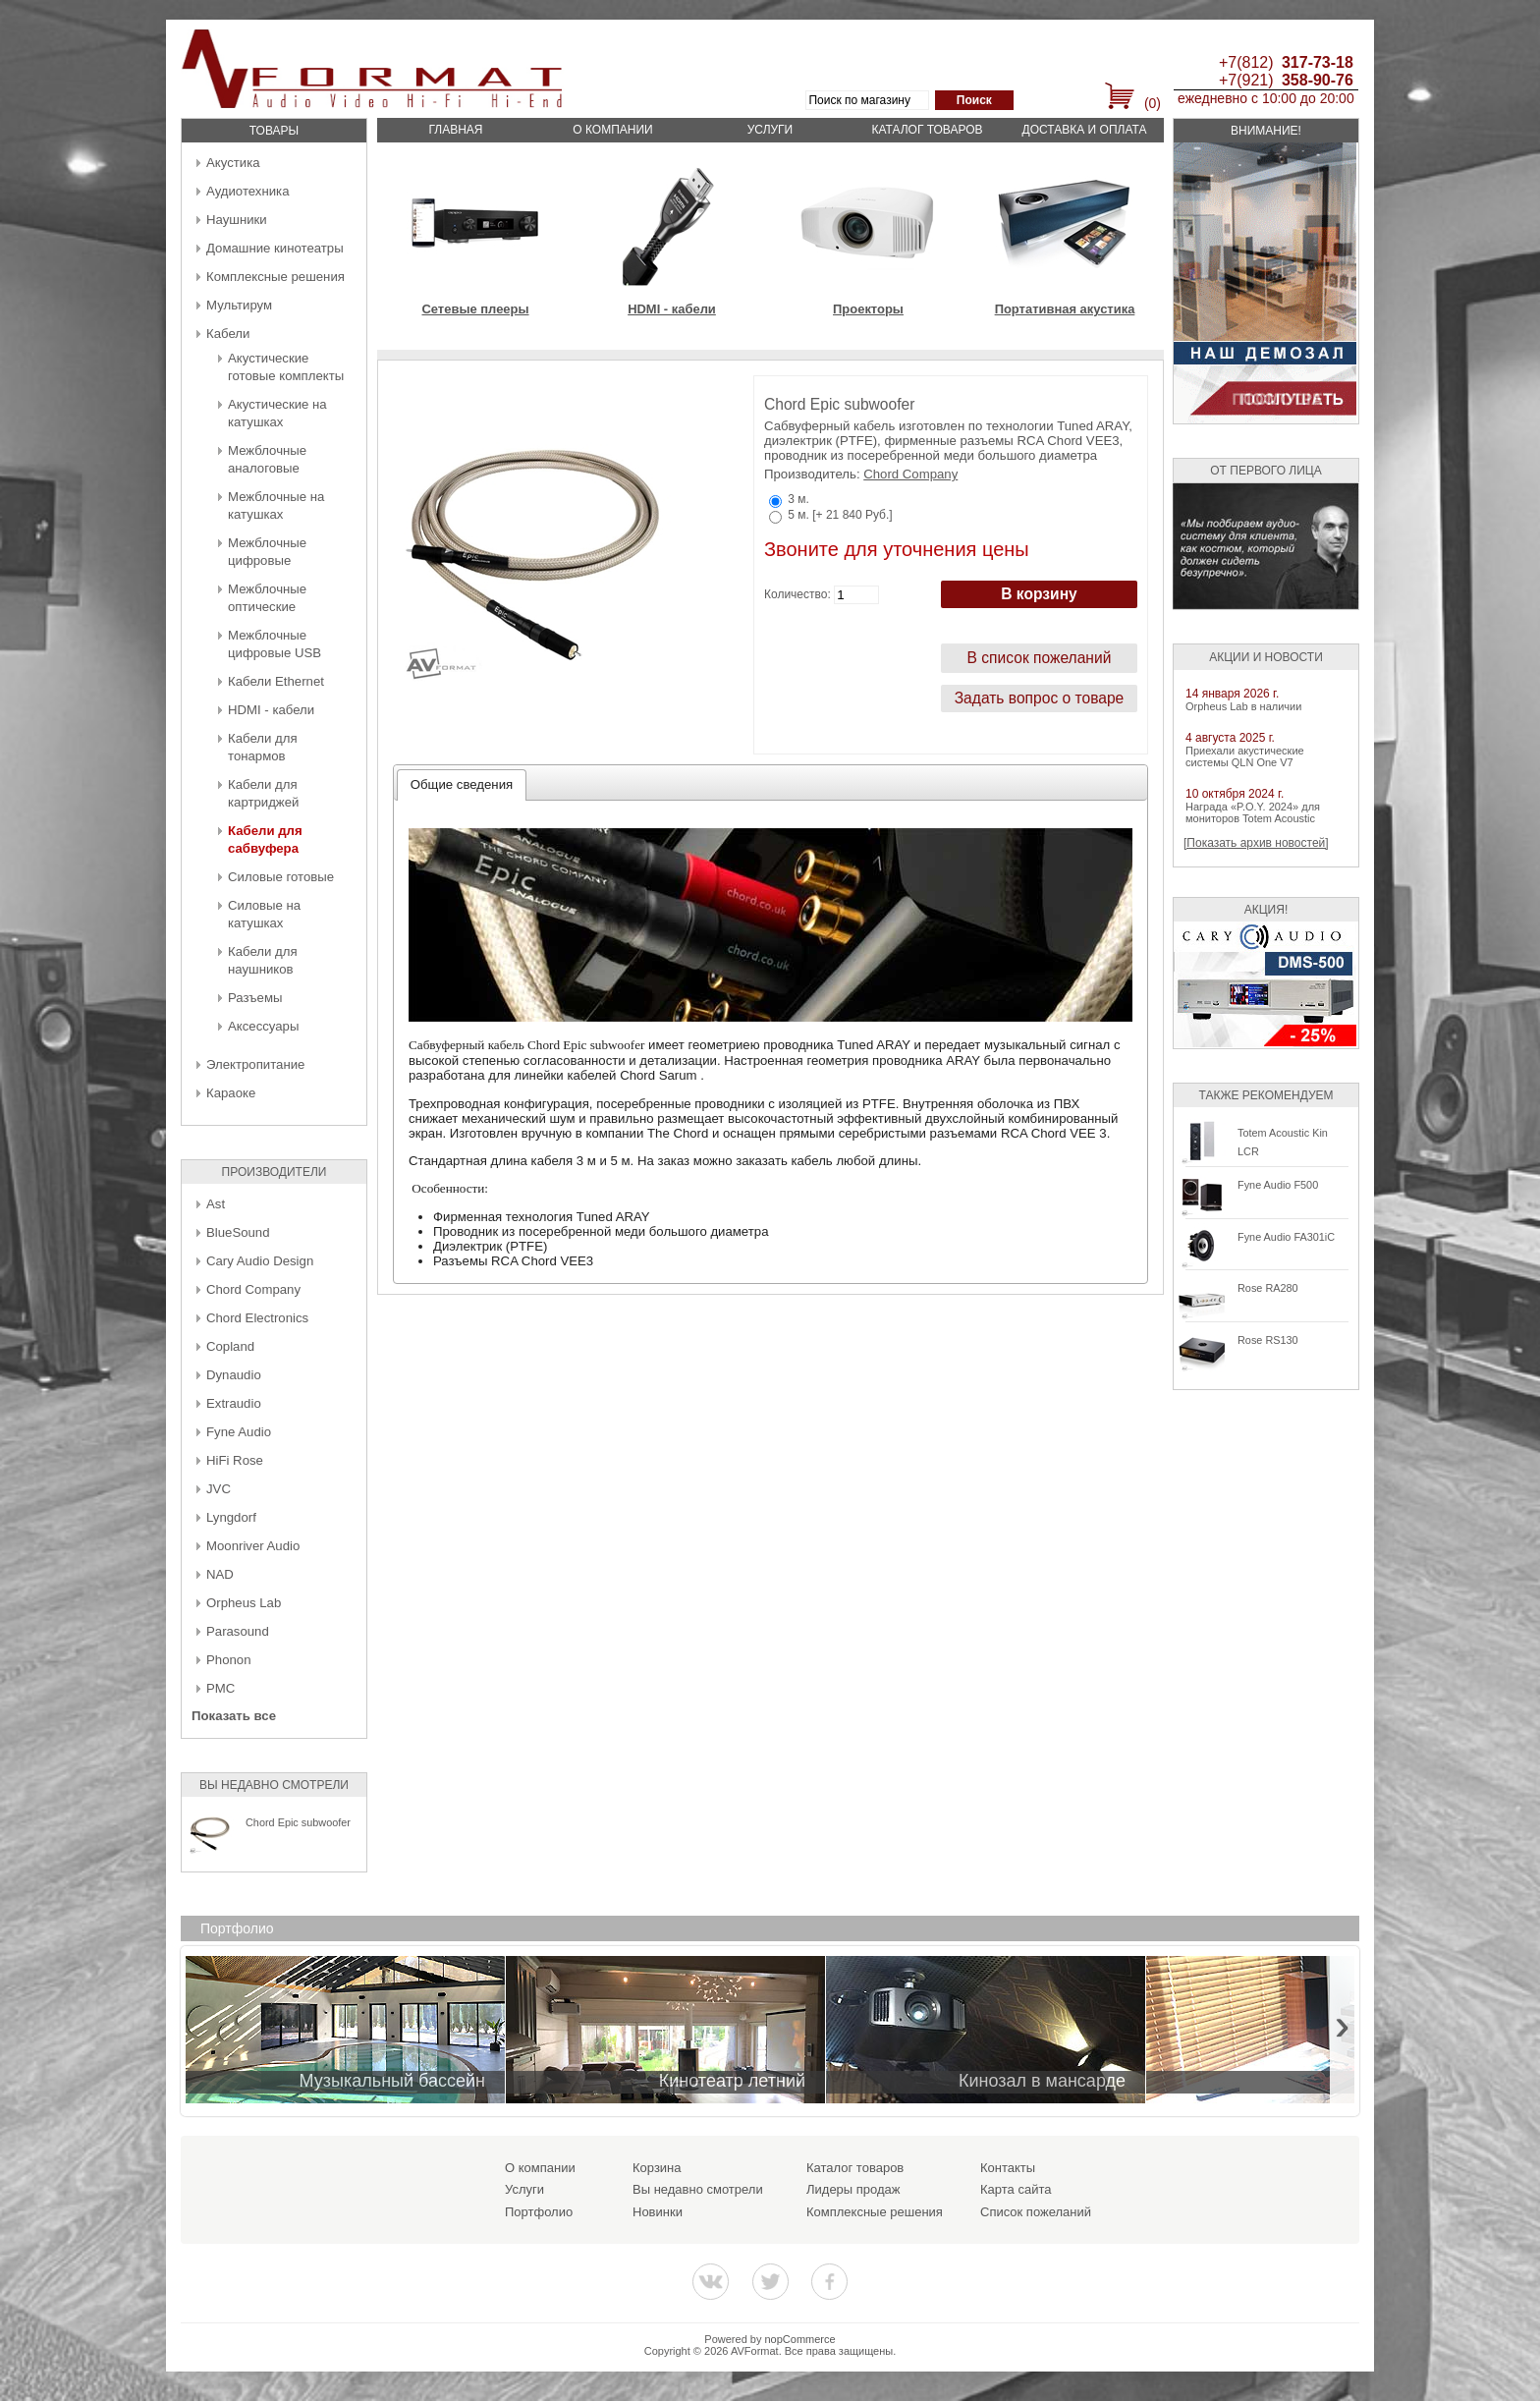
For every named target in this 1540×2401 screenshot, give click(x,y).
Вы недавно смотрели (697, 2189)
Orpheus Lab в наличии (1243, 706)
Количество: (797, 594)
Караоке (230, 1093)
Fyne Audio (238, 1431)
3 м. (798, 499)
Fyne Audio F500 (1278, 1185)
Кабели (227, 333)
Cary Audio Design (259, 1261)
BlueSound (238, 1232)
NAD (220, 1574)
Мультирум (239, 305)
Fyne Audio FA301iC (1286, 1237)
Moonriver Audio (253, 1545)
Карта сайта (1015, 2189)
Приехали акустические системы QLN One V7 (1244, 756)
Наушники (236, 219)
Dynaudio (233, 1375)
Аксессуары (263, 1026)
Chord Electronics (257, 1318)
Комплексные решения (275, 276)
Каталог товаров (926, 130)
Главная (455, 130)
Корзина (657, 2167)
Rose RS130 (1268, 1340)
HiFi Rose (234, 1460)
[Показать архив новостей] (1256, 843)
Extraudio (233, 1403)
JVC (218, 1488)
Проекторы (868, 309)
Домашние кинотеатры (275, 248)
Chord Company (253, 1289)
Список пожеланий (1035, 2212)
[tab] (462, 785)
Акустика (233, 162)
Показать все (234, 1715)
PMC (220, 1688)
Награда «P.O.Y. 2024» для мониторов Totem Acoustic (1252, 812)
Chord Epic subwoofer (298, 1822)
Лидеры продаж (853, 2189)
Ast (215, 1204)
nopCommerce (800, 2339)
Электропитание (255, 1064)
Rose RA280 (1268, 1288)
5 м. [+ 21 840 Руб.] (840, 515)
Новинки (657, 2212)
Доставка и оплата (1084, 130)
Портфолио (539, 2212)
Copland (230, 1346)
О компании (612, 130)
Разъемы (255, 997)
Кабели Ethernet (276, 681)
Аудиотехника (247, 191)
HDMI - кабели (271, 709)
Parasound (237, 1631)
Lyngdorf (231, 1517)
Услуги (770, 130)
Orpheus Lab (243, 1602)
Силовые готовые (281, 876)
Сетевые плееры (474, 309)
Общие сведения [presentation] (462, 784)
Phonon (228, 1659)
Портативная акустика (1065, 309)
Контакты (1007, 2167)
